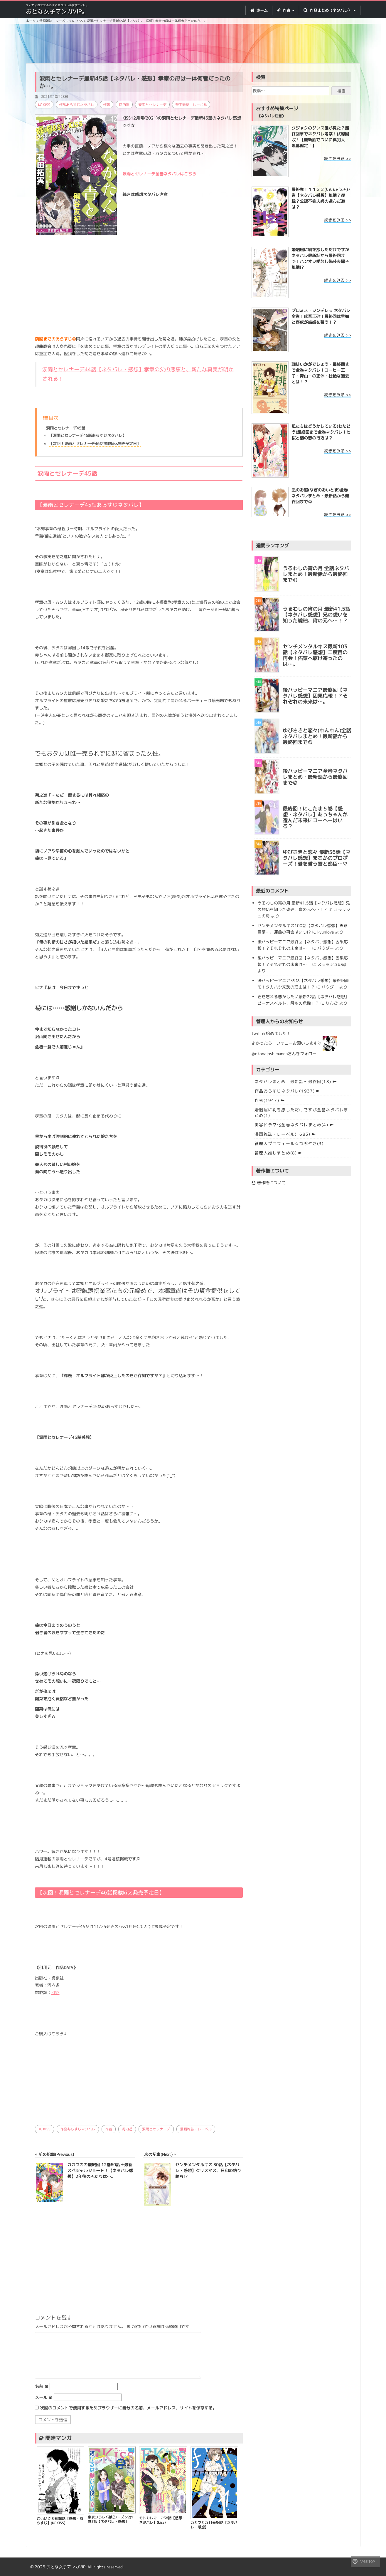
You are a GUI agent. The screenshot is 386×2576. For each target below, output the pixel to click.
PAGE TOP (364, 2561)
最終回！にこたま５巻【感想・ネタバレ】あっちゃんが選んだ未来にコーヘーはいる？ (315, 818)
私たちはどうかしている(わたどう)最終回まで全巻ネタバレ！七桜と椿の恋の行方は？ (320, 432)
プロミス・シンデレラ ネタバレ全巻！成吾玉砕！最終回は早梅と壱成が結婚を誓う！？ (320, 316)
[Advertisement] (193, 44)
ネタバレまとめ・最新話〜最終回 (292, 1081)
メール (44, 2397)
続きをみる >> (337, 158)
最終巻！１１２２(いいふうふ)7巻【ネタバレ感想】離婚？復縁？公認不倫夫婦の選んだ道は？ (320, 198)
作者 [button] (285, 10)
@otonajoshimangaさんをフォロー (284, 1053)
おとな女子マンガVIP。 (57, 11)
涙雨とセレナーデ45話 (65, 428)
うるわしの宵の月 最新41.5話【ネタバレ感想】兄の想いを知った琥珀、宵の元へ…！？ (316, 615)
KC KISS (44, 104)
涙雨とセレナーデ (152, 104)
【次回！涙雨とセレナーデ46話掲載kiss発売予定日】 (95, 443)
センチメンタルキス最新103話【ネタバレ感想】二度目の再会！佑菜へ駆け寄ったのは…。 (315, 655)
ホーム (259, 10)
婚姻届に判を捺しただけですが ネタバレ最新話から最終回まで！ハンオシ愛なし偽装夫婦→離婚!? (320, 258)
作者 (106, 104)
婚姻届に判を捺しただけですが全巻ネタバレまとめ (301, 1112)
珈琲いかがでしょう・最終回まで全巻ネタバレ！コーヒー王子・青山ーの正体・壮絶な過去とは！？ (320, 373)
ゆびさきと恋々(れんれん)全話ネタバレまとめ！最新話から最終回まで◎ (317, 736)
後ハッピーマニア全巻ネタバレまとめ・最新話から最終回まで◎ (315, 777)
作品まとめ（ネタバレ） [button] (330, 10)
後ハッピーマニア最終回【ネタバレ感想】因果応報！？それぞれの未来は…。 (315, 696)
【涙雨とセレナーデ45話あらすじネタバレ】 (87, 435)
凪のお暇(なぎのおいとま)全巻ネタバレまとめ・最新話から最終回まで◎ (320, 495)
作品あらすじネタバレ (76, 104)
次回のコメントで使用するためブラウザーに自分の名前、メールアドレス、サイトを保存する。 (128, 2408)
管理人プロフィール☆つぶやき (288, 1143)
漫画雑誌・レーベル (191, 104)
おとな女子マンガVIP (65, 2567)
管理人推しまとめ (275, 1153)
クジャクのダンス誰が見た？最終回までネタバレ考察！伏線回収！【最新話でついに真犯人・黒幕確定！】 (320, 136)
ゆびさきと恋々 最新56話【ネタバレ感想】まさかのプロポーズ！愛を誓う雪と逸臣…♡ (316, 858)
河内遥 (124, 104)
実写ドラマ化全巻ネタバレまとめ (291, 1124)
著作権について (269, 1182)
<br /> (52, 2078)
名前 (41, 2386)
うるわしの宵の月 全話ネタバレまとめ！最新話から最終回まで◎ (316, 574)
